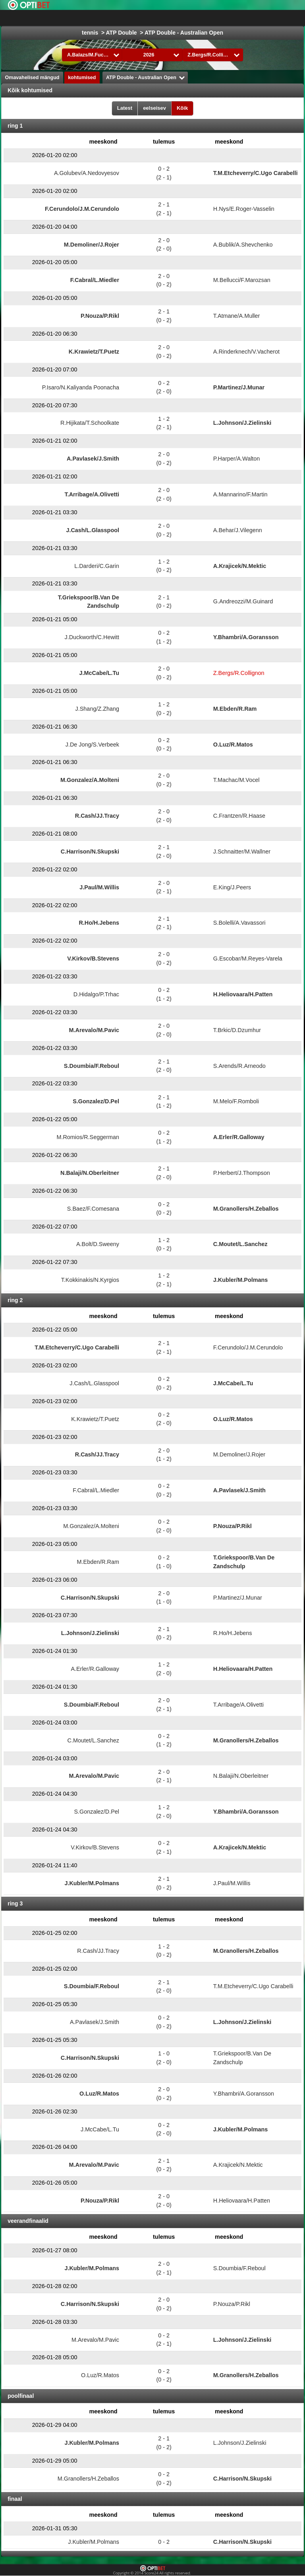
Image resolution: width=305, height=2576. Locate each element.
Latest (124, 108)
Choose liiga (163, 17)
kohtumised (82, 77)
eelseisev (154, 108)
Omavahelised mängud (32, 77)
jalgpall (211, 17)
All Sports (276, 17)
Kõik (182, 108)
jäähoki (242, 17)
